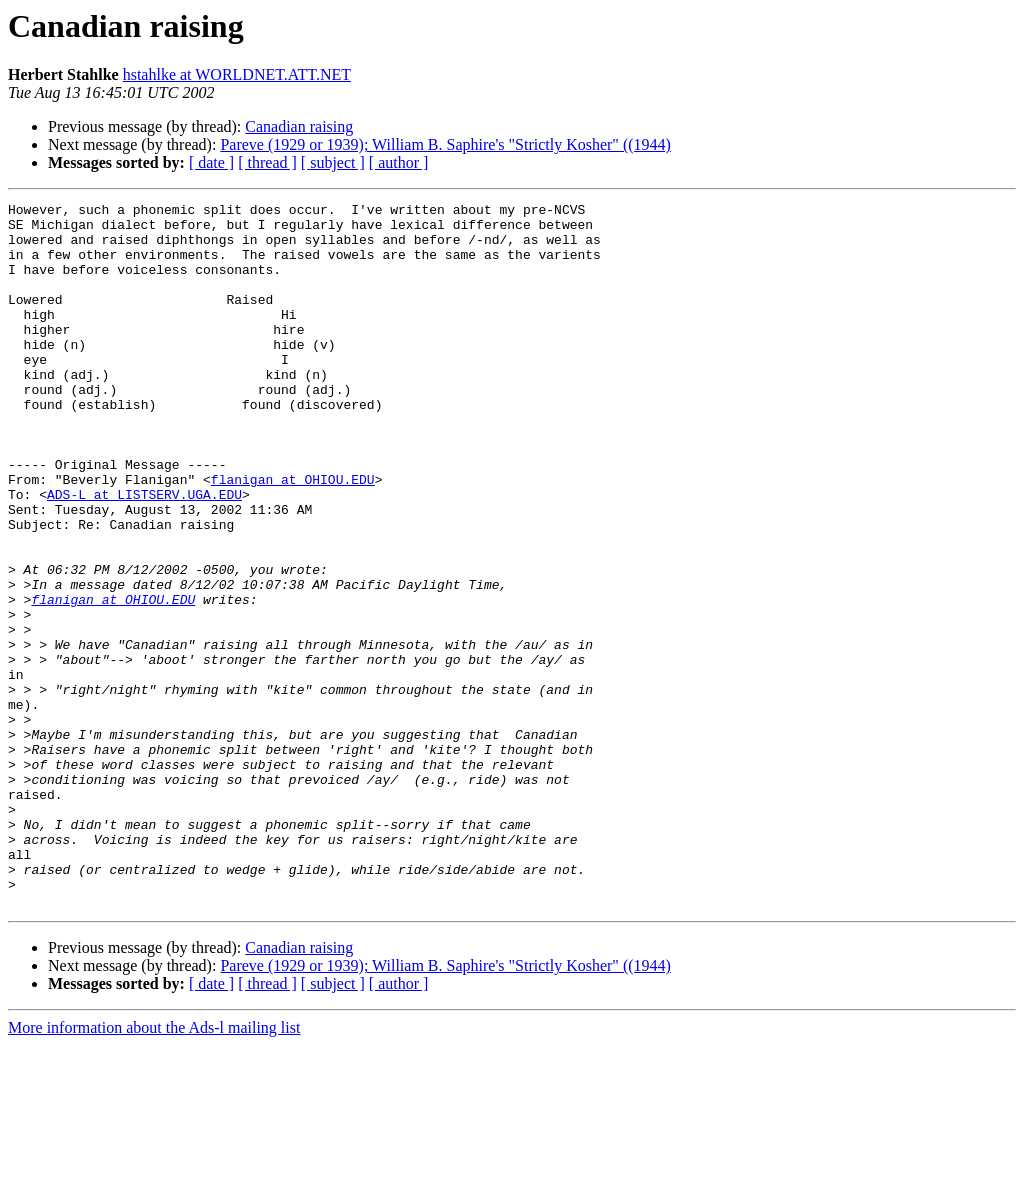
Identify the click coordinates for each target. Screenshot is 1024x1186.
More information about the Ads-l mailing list (154, 1168)
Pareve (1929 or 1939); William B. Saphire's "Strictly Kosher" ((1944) (445, 144)
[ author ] (399, 162)
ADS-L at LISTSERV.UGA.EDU (144, 554)
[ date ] (211, 162)
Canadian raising (299, 126)
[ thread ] (267, 162)
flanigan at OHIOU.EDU (293, 536)
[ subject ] (333, 162)
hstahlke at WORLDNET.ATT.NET (237, 74)
